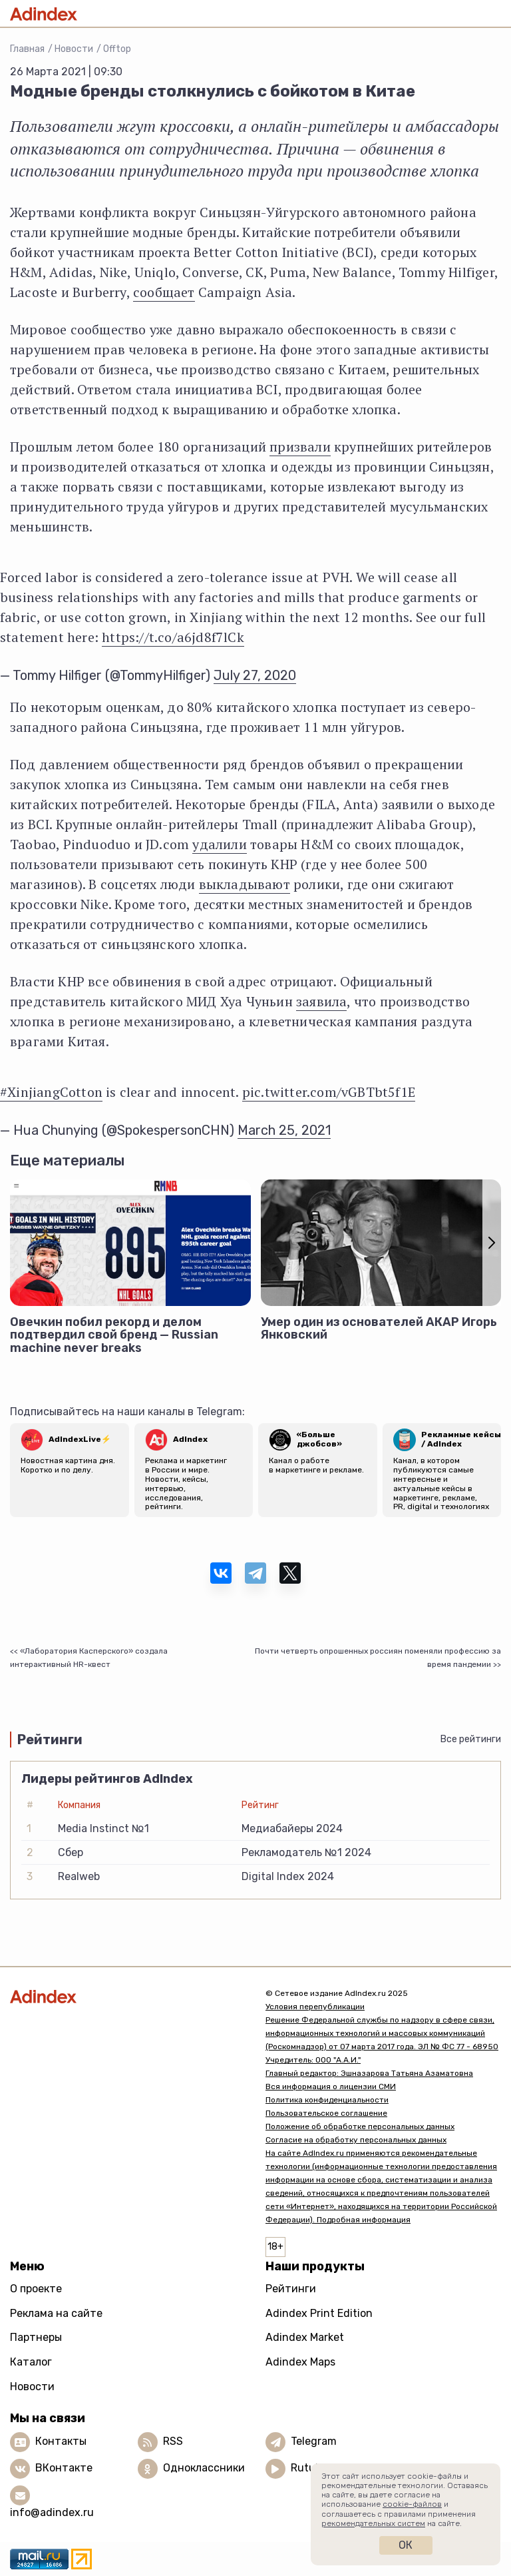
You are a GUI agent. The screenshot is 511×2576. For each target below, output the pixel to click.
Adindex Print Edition (319, 2313)
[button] (491, 1242)
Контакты (60, 2441)
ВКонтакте (63, 2467)
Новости (74, 49)
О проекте (36, 2288)
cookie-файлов (412, 2504)
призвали (300, 447)
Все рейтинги (470, 1739)
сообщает (164, 292)
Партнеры (36, 2337)
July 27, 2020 (255, 675)
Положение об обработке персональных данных (359, 2126)
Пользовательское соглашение (326, 2113)
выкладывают (244, 884)
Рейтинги (290, 2288)
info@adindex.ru (52, 2512)
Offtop (117, 49)
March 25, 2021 (284, 1130)
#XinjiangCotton (51, 1092)
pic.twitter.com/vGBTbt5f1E (328, 1092)
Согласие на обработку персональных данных (355, 2139)
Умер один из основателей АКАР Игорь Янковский (379, 1329)
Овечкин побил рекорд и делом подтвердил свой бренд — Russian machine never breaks (114, 1335)
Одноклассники (204, 2467)
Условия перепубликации (315, 2006)
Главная (27, 49)
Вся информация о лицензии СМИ (330, 2086)
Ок (406, 2545)
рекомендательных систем (373, 2523)
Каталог (31, 2362)
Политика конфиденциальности (327, 2099)
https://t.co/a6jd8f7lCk (173, 637)
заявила (321, 1001)
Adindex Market (304, 2337)
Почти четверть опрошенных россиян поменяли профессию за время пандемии (378, 1657)
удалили (219, 844)
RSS (173, 2441)
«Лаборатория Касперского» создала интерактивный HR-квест (89, 1657)
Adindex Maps (300, 2362)
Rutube (309, 2467)
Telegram (314, 2441)
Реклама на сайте (56, 2313)
